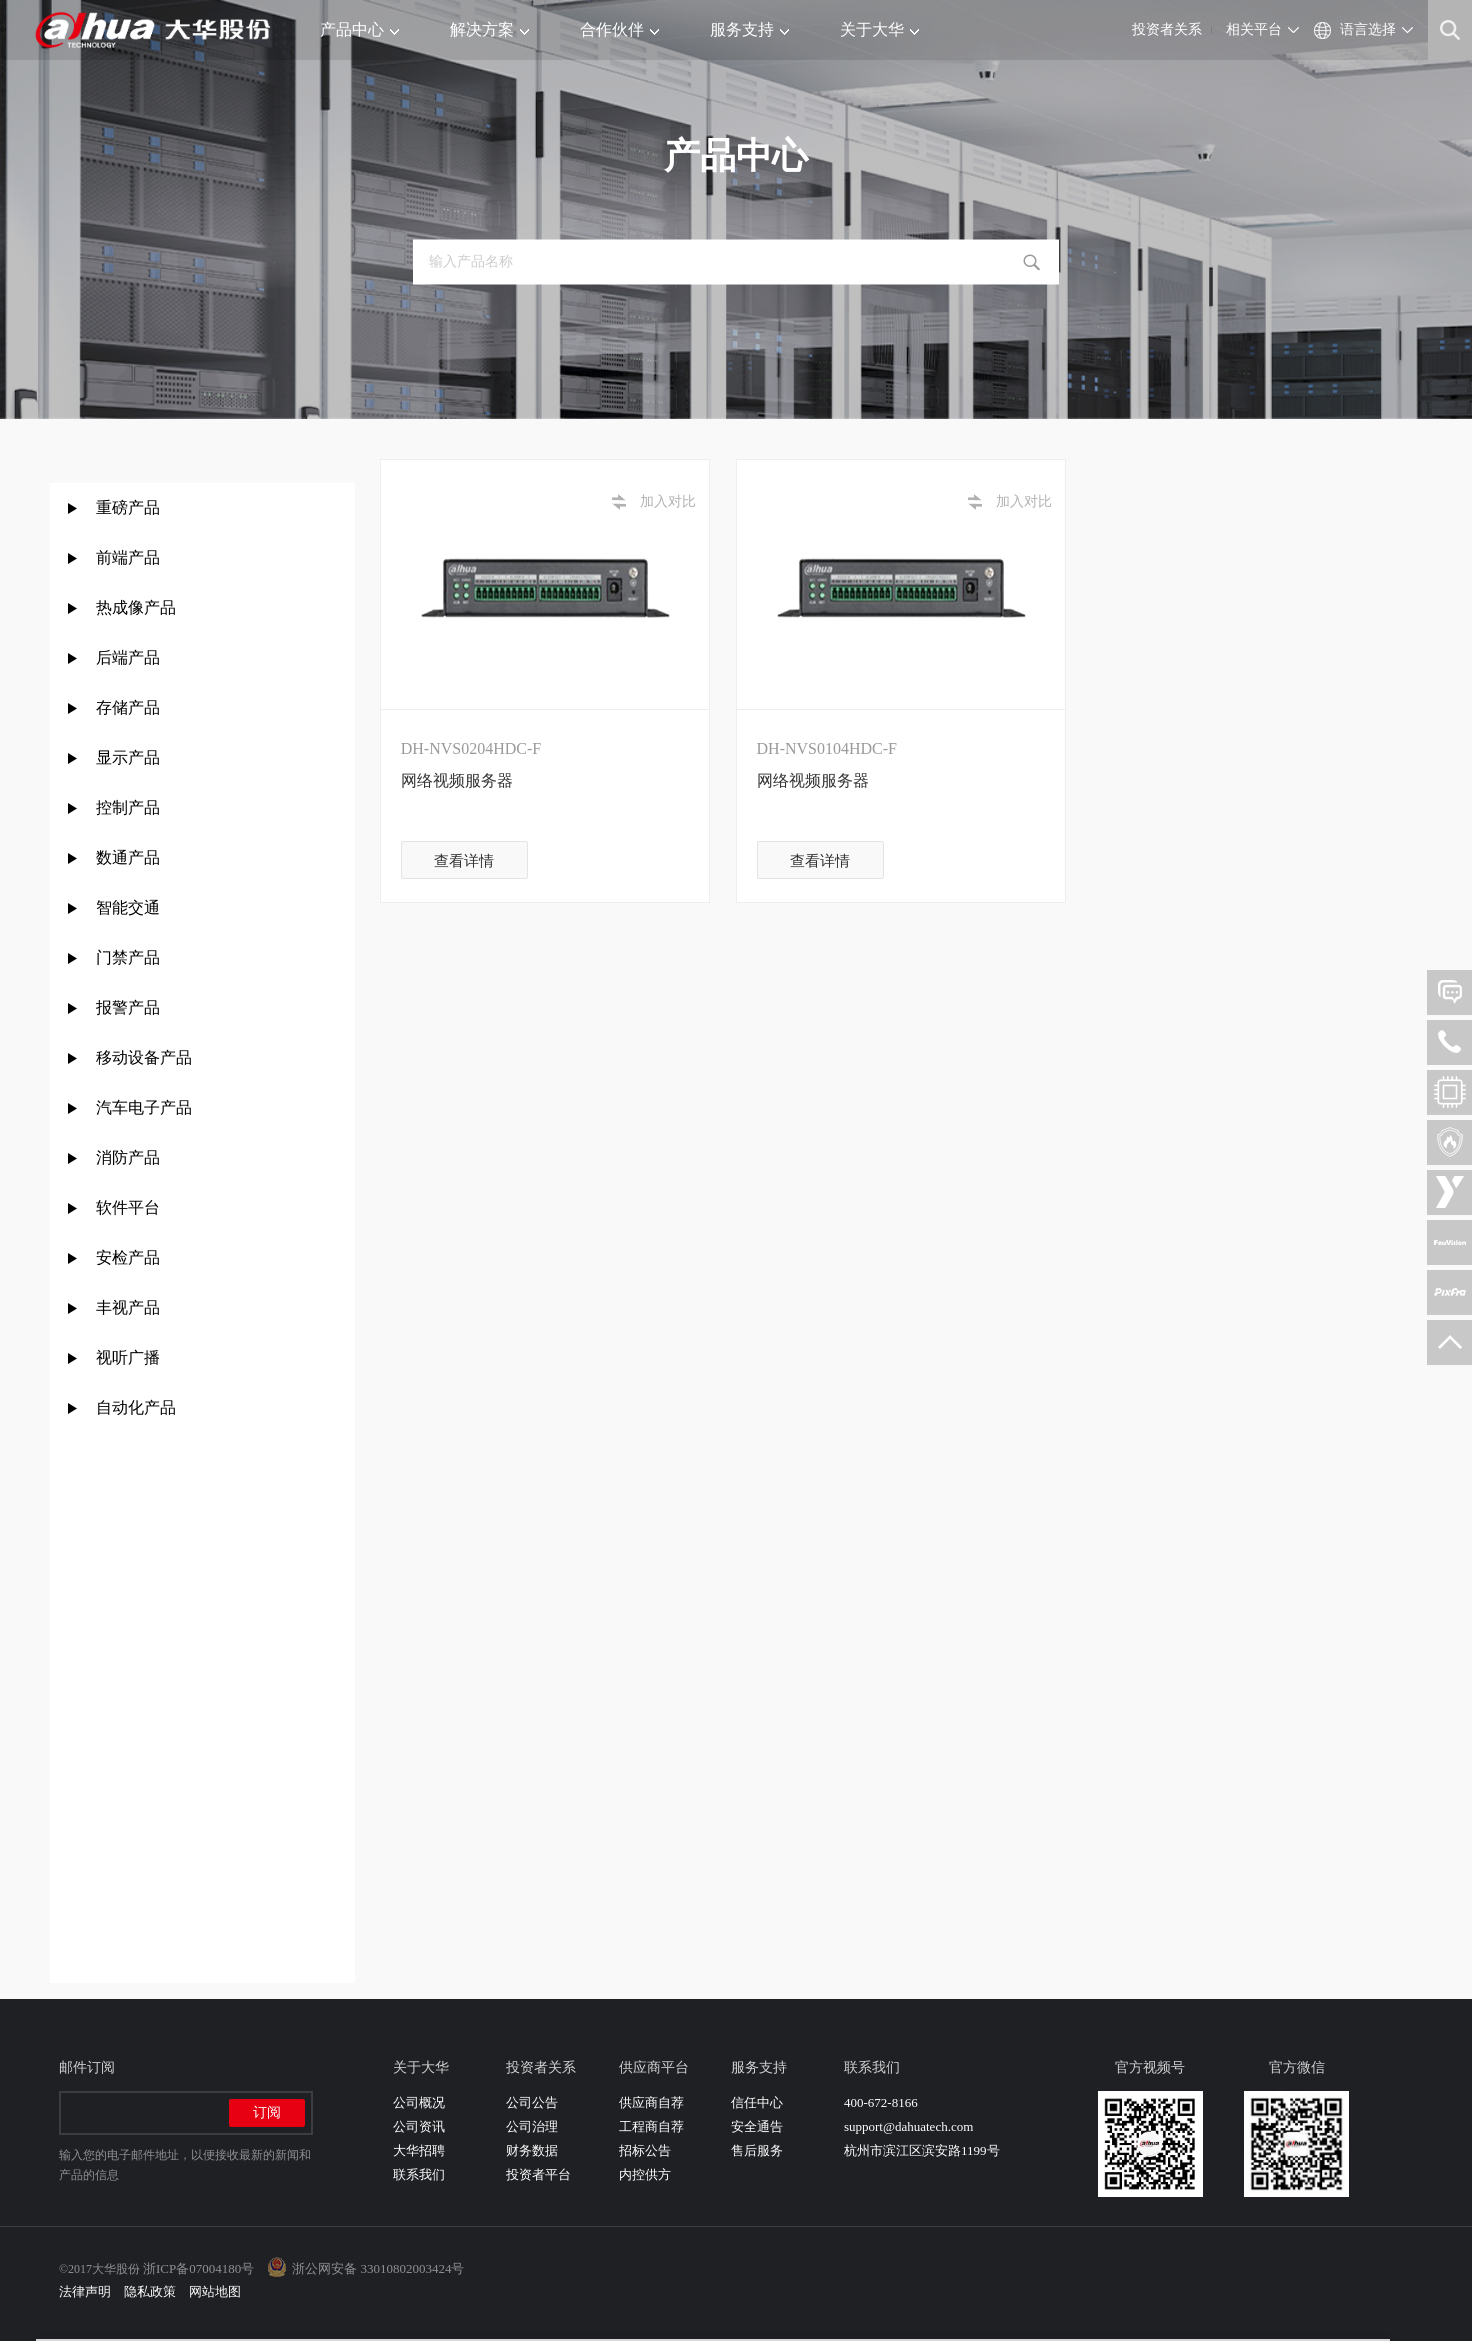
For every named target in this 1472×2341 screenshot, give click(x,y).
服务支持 (749, 29)
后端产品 (128, 657)
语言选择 (1368, 29)
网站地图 (215, 2291)
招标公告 (645, 2150)
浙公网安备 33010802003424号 (378, 2268)
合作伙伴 (619, 29)
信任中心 (757, 2102)
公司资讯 (419, 2126)
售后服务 (757, 2150)
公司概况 (419, 2102)
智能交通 (128, 907)
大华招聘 (419, 2150)
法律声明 (85, 2291)
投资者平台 (538, 2174)
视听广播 (128, 1357)
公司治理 (532, 2126)
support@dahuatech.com (908, 2126)
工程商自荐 (651, 2126)
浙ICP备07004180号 (198, 2268)
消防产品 (128, 1157)
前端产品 (128, 557)
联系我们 (419, 2174)
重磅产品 (128, 507)
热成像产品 (136, 607)
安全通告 (757, 2126)
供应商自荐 (651, 2102)
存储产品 (128, 707)
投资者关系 (1167, 29)
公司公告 (532, 2102)
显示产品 (128, 757)
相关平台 (1254, 29)
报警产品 (128, 1007)
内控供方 (645, 2174)
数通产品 (128, 857)
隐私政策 (150, 2291)
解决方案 (489, 29)
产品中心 (359, 29)
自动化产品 (136, 1407)
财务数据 (532, 2150)
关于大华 (879, 29)
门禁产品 (128, 957)
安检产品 (128, 1257)
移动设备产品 (144, 1057)
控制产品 (130, 807)
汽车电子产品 (144, 1107)
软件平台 (128, 1207)
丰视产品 (128, 1307)
